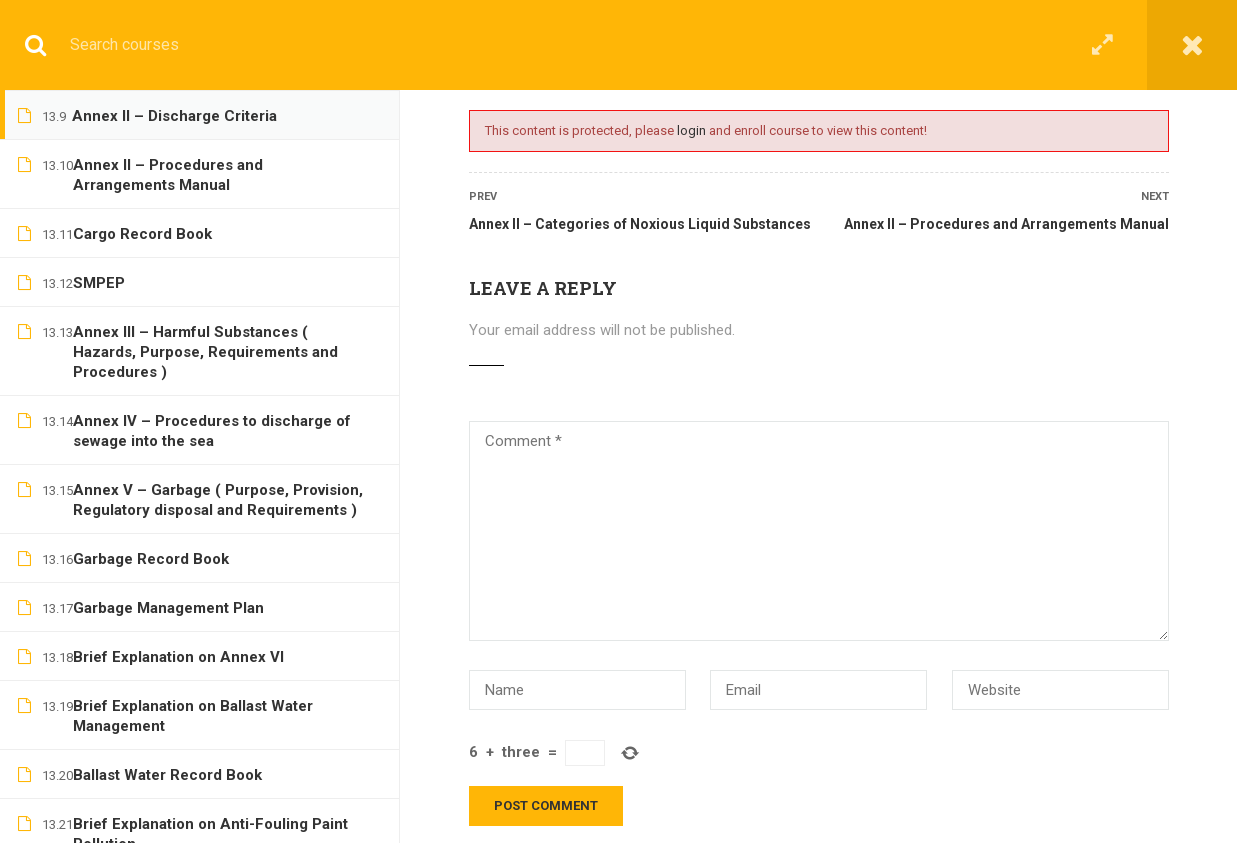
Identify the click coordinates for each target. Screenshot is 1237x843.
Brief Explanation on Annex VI (178, 657)
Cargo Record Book (142, 234)
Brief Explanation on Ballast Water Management (193, 716)
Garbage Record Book (151, 559)
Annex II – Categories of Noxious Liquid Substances (640, 224)
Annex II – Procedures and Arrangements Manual (1006, 224)
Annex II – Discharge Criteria (174, 116)
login (691, 130)
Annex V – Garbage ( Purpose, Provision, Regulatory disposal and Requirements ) (218, 500)
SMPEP (99, 283)
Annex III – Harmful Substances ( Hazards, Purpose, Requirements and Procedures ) (205, 352)
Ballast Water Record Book (167, 775)
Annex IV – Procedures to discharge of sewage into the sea (212, 431)
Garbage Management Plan (168, 608)
